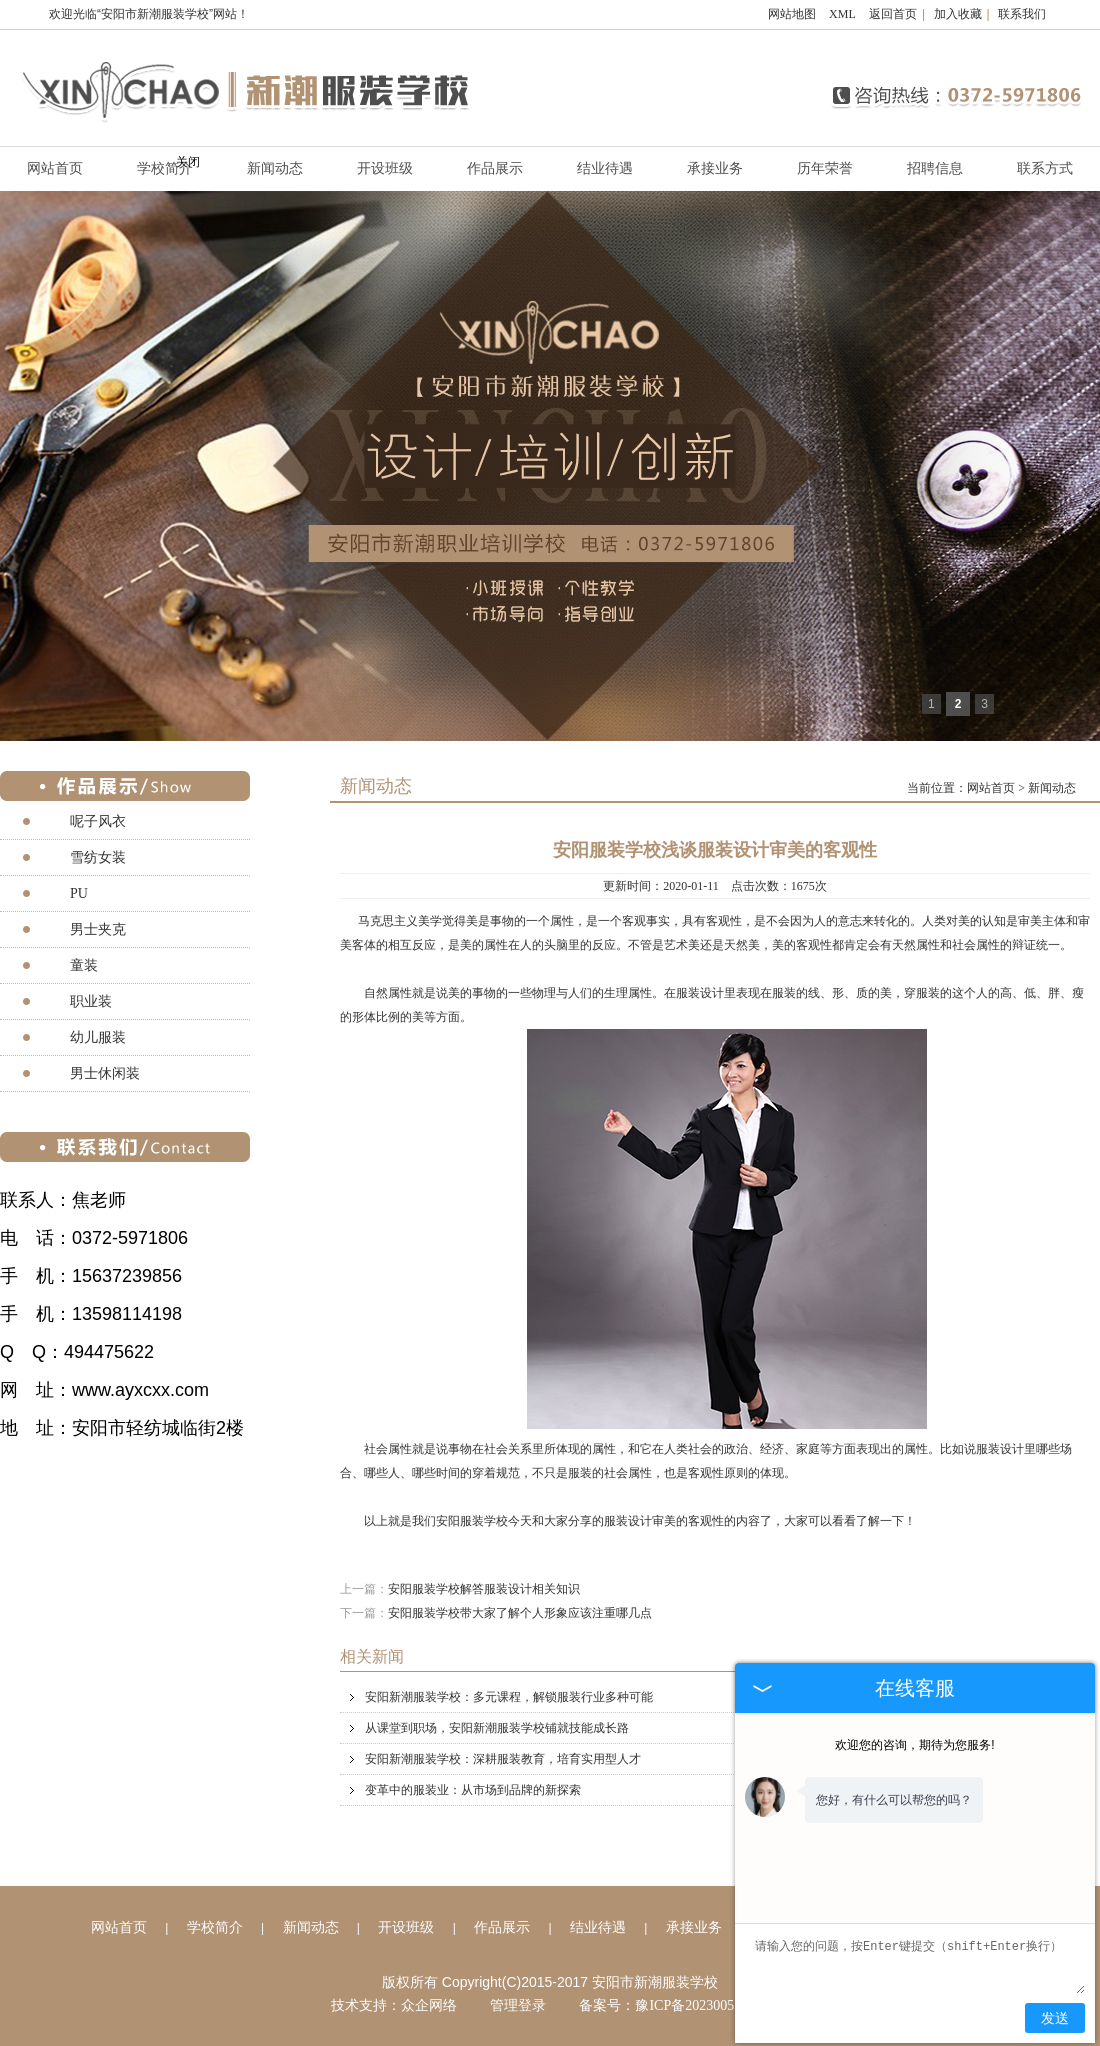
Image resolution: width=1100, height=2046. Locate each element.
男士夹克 (98, 929)
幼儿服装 (98, 1037)
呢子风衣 (98, 821)
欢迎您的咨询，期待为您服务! (914, 1745)
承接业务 (715, 168)
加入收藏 (958, 14)
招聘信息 (935, 168)
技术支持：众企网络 (394, 2005)
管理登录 (518, 2005)
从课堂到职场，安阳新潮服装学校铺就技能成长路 (727, 1728)
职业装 (91, 1001)
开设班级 (385, 168)
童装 (84, 965)
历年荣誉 (825, 168)
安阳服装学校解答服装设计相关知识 (484, 1589)
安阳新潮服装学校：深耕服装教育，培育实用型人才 (727, 1759)
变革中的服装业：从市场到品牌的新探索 (727, 1790)
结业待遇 (605, 168)
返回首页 (893, 14)
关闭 (188, 162)
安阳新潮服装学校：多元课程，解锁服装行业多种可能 (727, 1697)
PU (79, 893)
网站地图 (792, 14)
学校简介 (215, 1927)
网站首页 (991, 788)
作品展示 (495, 168)
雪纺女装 (98, 857)
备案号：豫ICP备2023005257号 (674, 2005)
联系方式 (1045, 168)
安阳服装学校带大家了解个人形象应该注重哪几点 (520, 1613)
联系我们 (1022, 14)
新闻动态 (275, 168)
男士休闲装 (105, 1073)
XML (842, 14)
